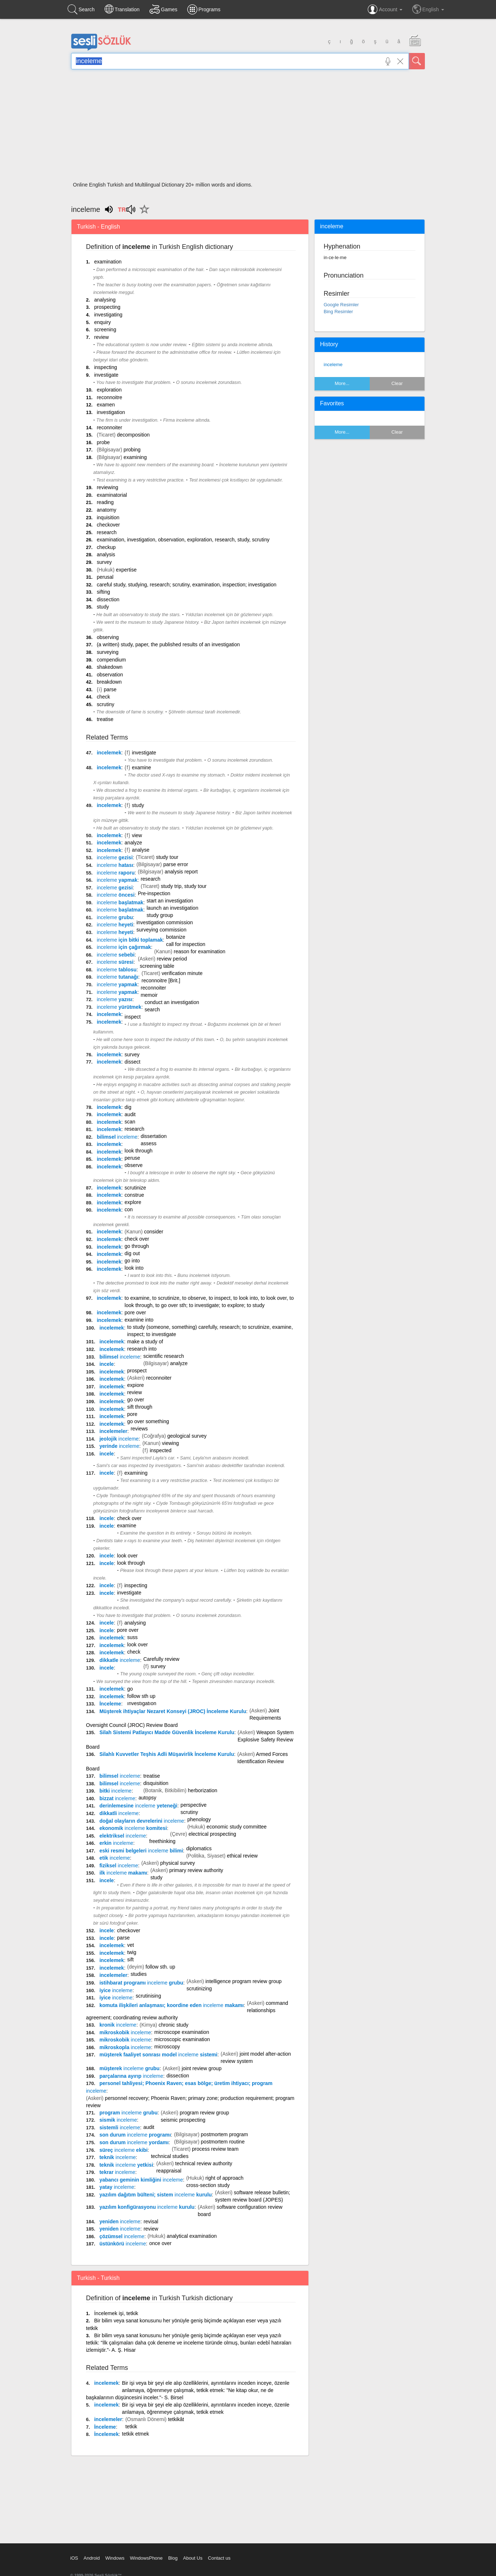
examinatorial (112, 495)
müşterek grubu (129, 2068)
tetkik (131, 2426)
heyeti (115, 924)
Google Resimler (341, 304)
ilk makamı (123, 1873)
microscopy (167, 2046)
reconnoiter (109, 427)
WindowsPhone (146, 2558)
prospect (137, 1370)
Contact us (219, 2558)
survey (104, 562)
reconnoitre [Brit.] (161, 980)
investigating (108, 315)
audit (129, 1114)
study (103, 607)
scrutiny (105, 704)
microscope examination (181, 2032)
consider (153, 1231)
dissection (108, 599)
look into (133, 1268)
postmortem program (224, 2134)
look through (138, 1151)
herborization (202, 1790)
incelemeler (113, 1431)
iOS (74, 2558)
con (128, 1209)
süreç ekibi (123, 2150)
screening (105, 329)
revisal (151, 2221)
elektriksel (122, 1836)
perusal (105, 577)
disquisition (155, 1783)
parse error (175, 864)
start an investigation (170, 901)
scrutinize (135, 1188)
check (103, 697)
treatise (105, 719)
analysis (106, 554)
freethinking (162, 1841)
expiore (135, 1385)
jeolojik (119, 1439)
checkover (108, 525)
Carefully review (161, 1659)
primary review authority (196, 1870)
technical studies (170, 2156)
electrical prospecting (212, 1834)
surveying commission (161, 930)
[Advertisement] (248, 128)
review (101, 337)
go (130, 1689)
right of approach (224, 2178)
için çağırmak (124, 947)
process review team (215, 2149)
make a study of (145, 1341)
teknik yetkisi (126, 2165)
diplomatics (199, 1848)
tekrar (117, 2172)
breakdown (109, 682)
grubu (115, 917)
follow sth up (141, 1696)
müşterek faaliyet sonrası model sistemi (158, 2054)
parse (110, 689)
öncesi (116, 895)
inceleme (333, 364)
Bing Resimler (338, 311)
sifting (103, 592)
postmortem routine (223, 2142)
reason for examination (199, 951)
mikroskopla (125, 2047)
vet (130, 1945)
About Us (192, 2558)
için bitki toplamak (130, 940)
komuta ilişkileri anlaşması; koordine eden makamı (171, 2005)
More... (342, 383)
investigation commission (164, 922)
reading (105, 502)
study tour (167, 857)
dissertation (154, 1136)
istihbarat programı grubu (141, 1983)
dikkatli (119, 1813)
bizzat (117, 1798)
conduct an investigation (172, 1002)
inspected (161, 1450)
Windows (114, 2558)
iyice (115, 1990)
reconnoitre (109, 397)
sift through (139, 1407)
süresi (115, 962)
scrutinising (148, 1996)
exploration (109, 390)
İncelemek (106, 2434)
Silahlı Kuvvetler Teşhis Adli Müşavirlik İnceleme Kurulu (166, 1754)
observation (110, 674)
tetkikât (176, 2419)
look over (127, 1556)
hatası (115, 865)
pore (132, 1414)
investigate (106, 375)
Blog (172, 2558)
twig (131, 1952)
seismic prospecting (183, 2120)
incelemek (109, 752)
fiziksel (118, 1865)
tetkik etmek (135, 2434)
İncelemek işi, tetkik (116, 2313)
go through (136, 1246)
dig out (132, 1253)
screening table (157, 966)
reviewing (107, 487)
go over (135, 1399)
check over (136, 1239)
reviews (139, 1429)
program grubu (128, 2113)
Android (91, 2558)
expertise (126, 570)
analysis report (181, 872)
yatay (116, 2187)
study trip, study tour (183, 886)
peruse (132, 1158)
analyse (140, 850)
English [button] (428, 9)
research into (142, 1349)
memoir (149, 995)
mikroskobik (125, 2032)
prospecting (107, 307)
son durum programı (135, 2135)
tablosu (117, 969)
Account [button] (385, 9)
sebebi (116, 955)
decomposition (133, 435)
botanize (175, 937)
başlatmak (120, 902)
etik (114, 1858)
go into (132, 1261)
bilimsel (117, 1137)
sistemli (119, 2127)
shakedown (110, 667)
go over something (148, 1421)
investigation (111, 412)
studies (139, 1974)
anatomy (106, 510)
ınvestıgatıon (141, 1703)
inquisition (108, 517)
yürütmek (119, 1007)
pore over (135, 1312)
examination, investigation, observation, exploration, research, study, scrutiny (183, 539)
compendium (111, 660)
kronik (117, 2025)
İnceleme (110, 1704)
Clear (397, 383)
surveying (108, 652)
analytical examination (192, 2236)
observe (133, 1165)
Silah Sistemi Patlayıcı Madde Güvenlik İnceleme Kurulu (166, 1732)
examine (141, 767)
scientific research (163, 1356)
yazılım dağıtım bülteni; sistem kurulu (155, 2195)
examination (108, 262)
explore (132, 1202)
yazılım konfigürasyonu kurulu (146, 2207)
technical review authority (203, 2163)
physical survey (177, 1863)
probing (132, 449)
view (137, 835)
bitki (115, 1791)
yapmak (117, 880)
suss (132, 1637)
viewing (170, 1443)
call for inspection (185, 944)
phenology (199, 1819)
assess (149, 1143)
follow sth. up (160, 1967)
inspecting (105, 367)
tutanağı (117, 977)
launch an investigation (172, 908)
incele (106, 1364)
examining (135, 457)
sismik (118, 2120)
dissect (132, 1062)
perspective (194, 1805)
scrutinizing (199, 1988)
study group (160, 915)
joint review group (202, 2068)
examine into (138, 1320)
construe (134, 1195)
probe (103, 442)
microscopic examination (182, 2039)
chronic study (173, 2025)
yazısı (114, 999)
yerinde (119, 1446)
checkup (106, 547)
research (106, 532)
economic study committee (236, 1827)
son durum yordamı (134, 2142)
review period (172, 959)
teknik (117, 2157)
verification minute (181, 973)
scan (129, 1122)
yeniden (119, 2221)
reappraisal (168, 2171)
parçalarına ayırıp (131, 2076)
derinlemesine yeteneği (138, 1806)
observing (108, 637)
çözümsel (121, 2236)
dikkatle (119, 1660)
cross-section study (208, 2185)
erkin (116, 1843)
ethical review (242, 1856)
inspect (132, 1017)
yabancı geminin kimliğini (141, 2180)
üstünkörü (122, 2244)
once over (160, 2243)
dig (127, 1107)
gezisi (115, 857)
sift (130, 1959)
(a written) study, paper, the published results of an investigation (168, 644)
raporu (116, 873)
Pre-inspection (154, 893)
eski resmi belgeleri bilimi (141, 1851)
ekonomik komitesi (133, 1828)
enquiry (102, 322)
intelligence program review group (243, 1981)
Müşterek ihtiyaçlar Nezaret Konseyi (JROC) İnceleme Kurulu (172, 1711)
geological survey (186, 1436)
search (152, 1009)
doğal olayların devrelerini (141, 1821)
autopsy (147, 1798)
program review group (204, 2113)
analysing (104, 300)
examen (106, 405)
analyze (133, 842)
